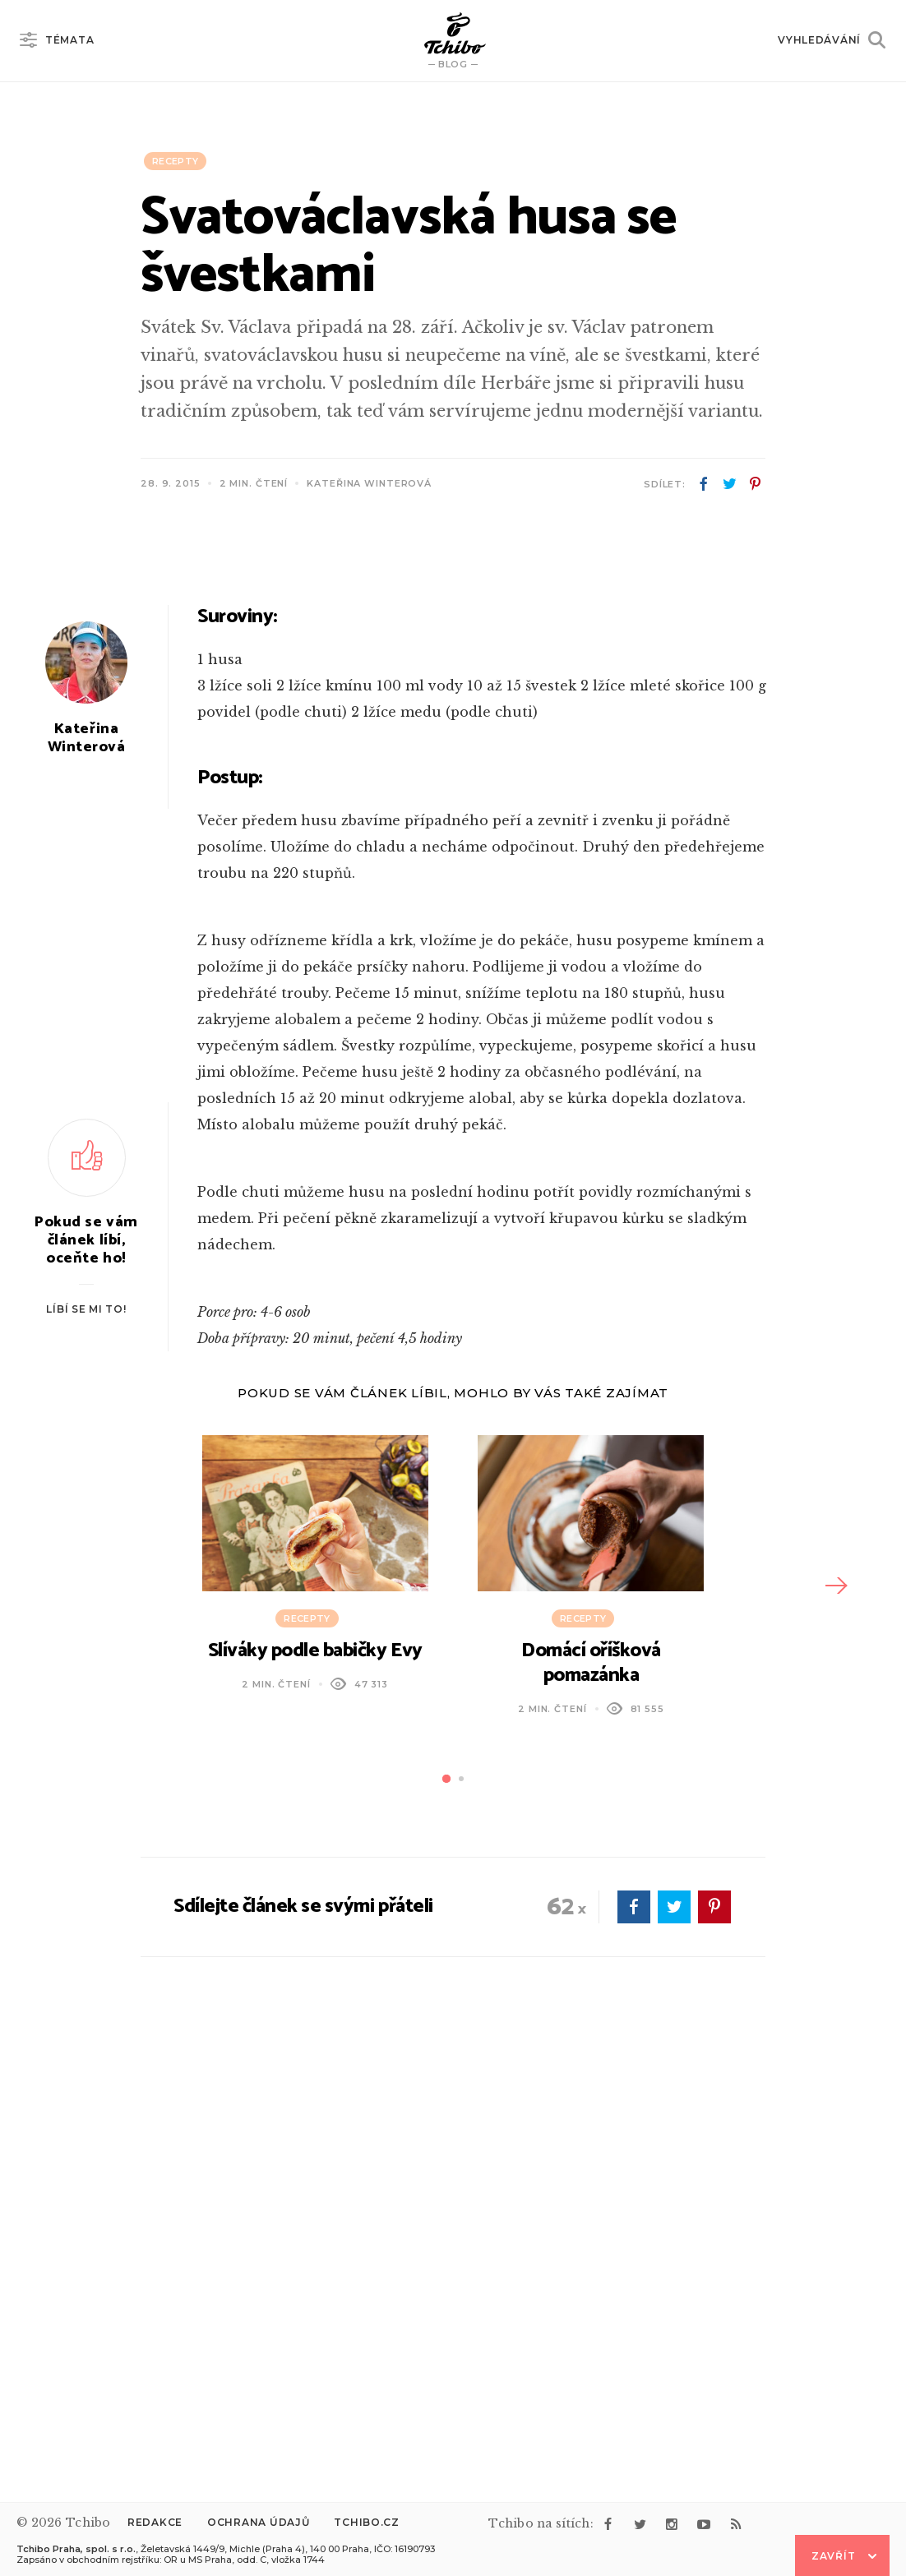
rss (736, 2524)
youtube (704, 2524)
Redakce (155, 2522)
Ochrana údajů (258, 2522)
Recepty (175, 161)
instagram (672, 2524)
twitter (729, 484)
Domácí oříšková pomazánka (591, 2085)
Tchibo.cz (366, 2522)
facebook (704, 484)
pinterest (755, 484)
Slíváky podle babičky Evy (315, 2073)
